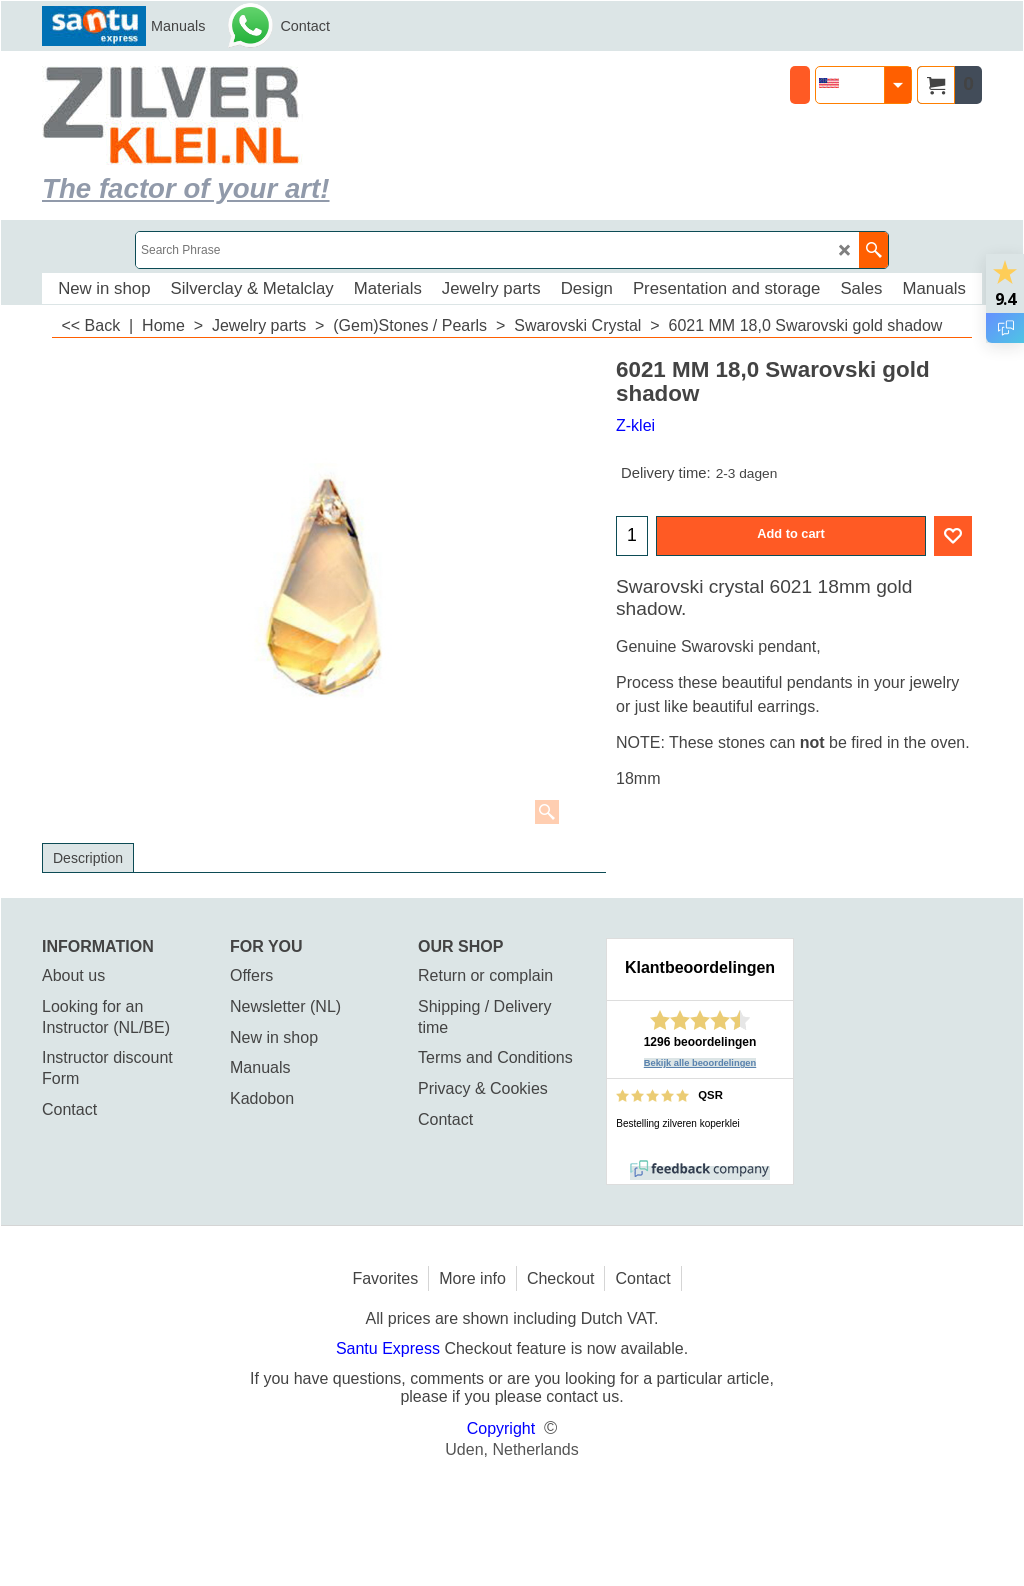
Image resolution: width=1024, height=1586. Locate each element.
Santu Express (390, 1348)
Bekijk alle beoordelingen (700, 1063)
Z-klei (635, 425)
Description (88, 858)
